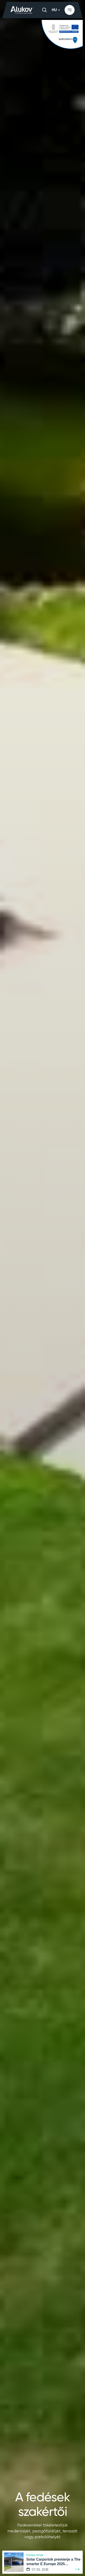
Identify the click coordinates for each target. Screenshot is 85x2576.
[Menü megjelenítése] (70, 10)
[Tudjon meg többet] (77, 2569)
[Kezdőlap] (21, 10)
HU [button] (56, 10)
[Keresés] (44, 10)
